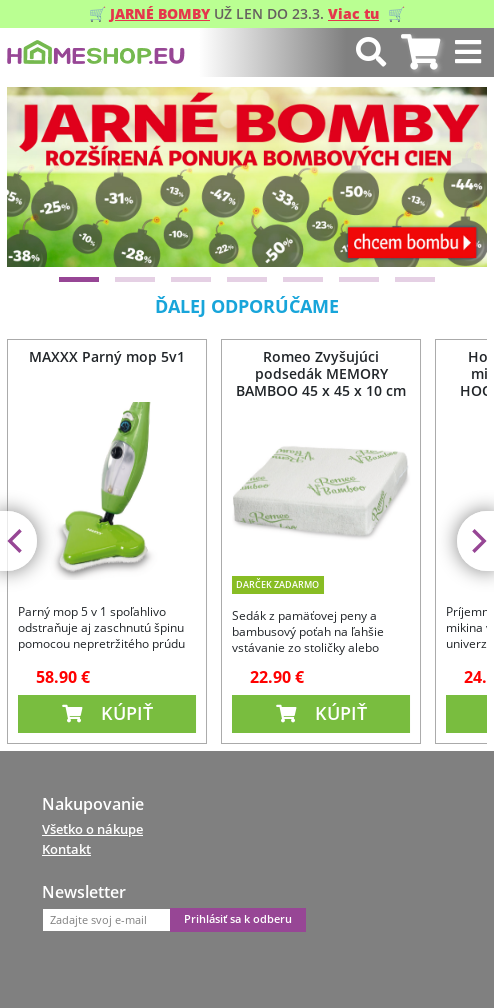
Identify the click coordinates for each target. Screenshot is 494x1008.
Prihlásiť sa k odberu (238, 919)
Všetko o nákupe (92, 829)
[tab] (420, 52)
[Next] (455, 177)
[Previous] (39, 177)
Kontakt (66, 849)
